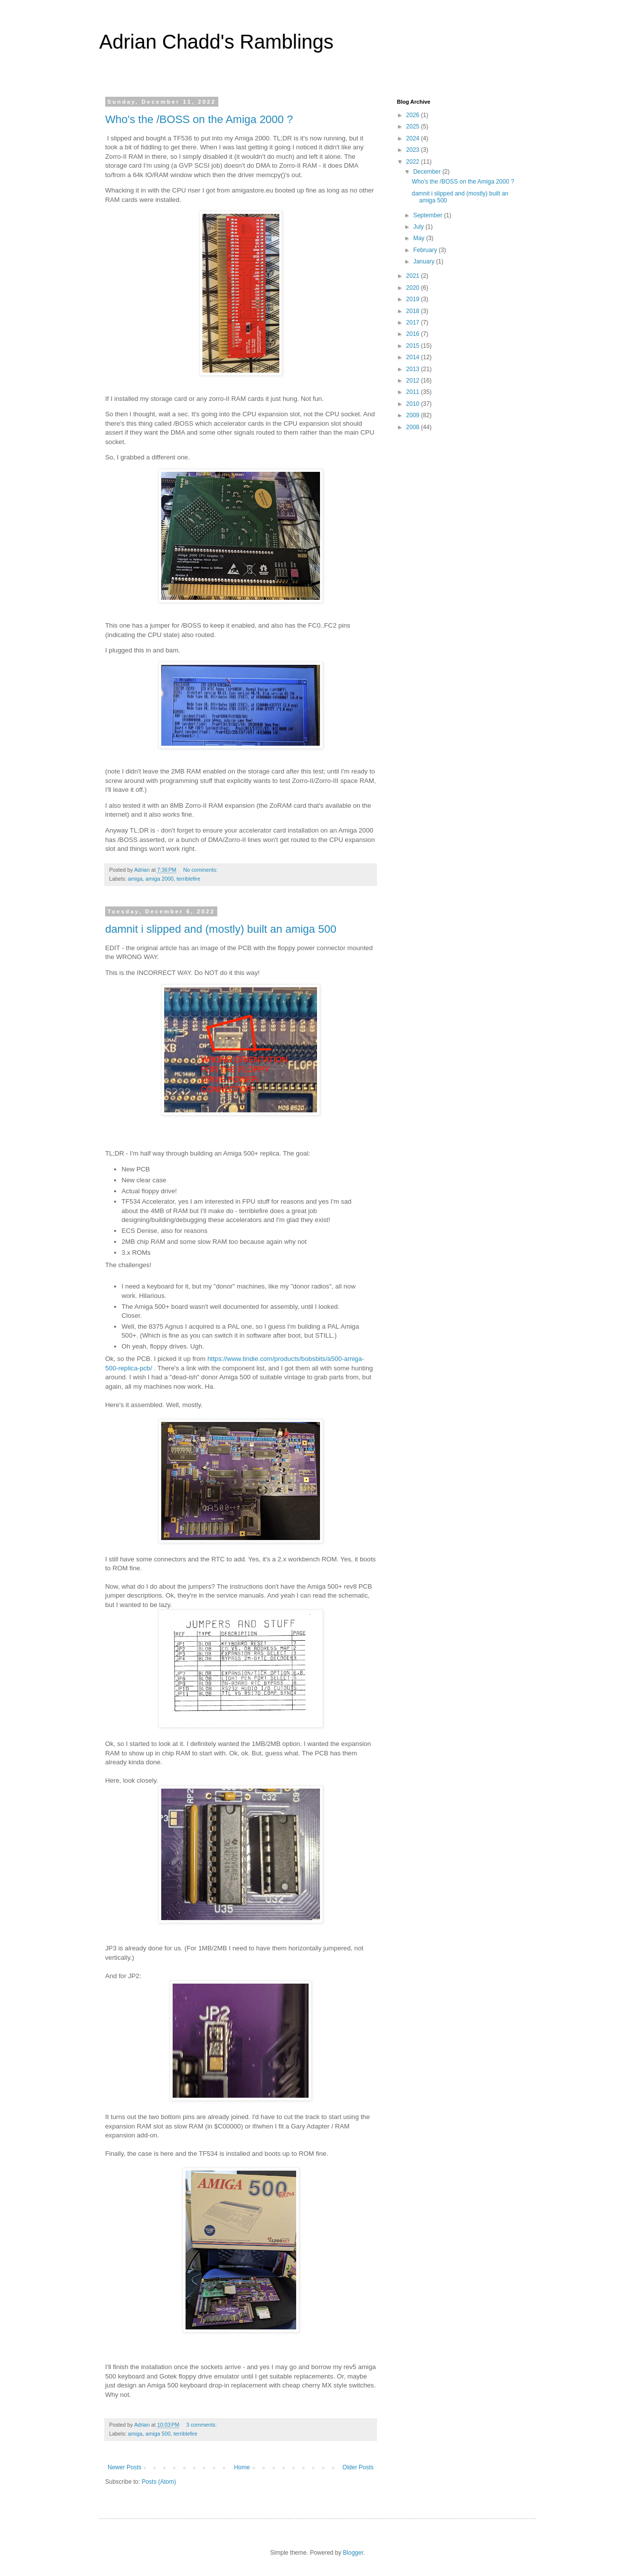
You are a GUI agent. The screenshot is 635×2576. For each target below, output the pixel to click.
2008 (413, 427)
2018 (413, 311)
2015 (413, 345)
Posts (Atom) (158, 2481)
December (428, 171)
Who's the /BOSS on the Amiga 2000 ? (199, 119)
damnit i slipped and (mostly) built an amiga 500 (220, 929)
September (428, 215)
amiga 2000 (159, 879)
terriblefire (188, 879)
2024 (413, 138)
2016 (413, 333)
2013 (413, 369)
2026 (413, 115)
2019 (413, 299)
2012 (413, 380)
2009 (413, 415)
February (426, 250)
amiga (135, 879)
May (419, 238)
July (419, 226)
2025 (413, 126)
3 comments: (202, 2425)
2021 (413, 275)
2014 (413, 357)
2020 (413, 287)
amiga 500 (157, 2434)
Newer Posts (124, 2467)
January (424, 261)
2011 (413, 391)
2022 (413, 161)
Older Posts (358, 2467)
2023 (413, 149)
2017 (413, 322)
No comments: (201, 870)
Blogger (353, 2552)
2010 (413, 403)
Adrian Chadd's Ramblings (216, 42)
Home (242, 2467)
